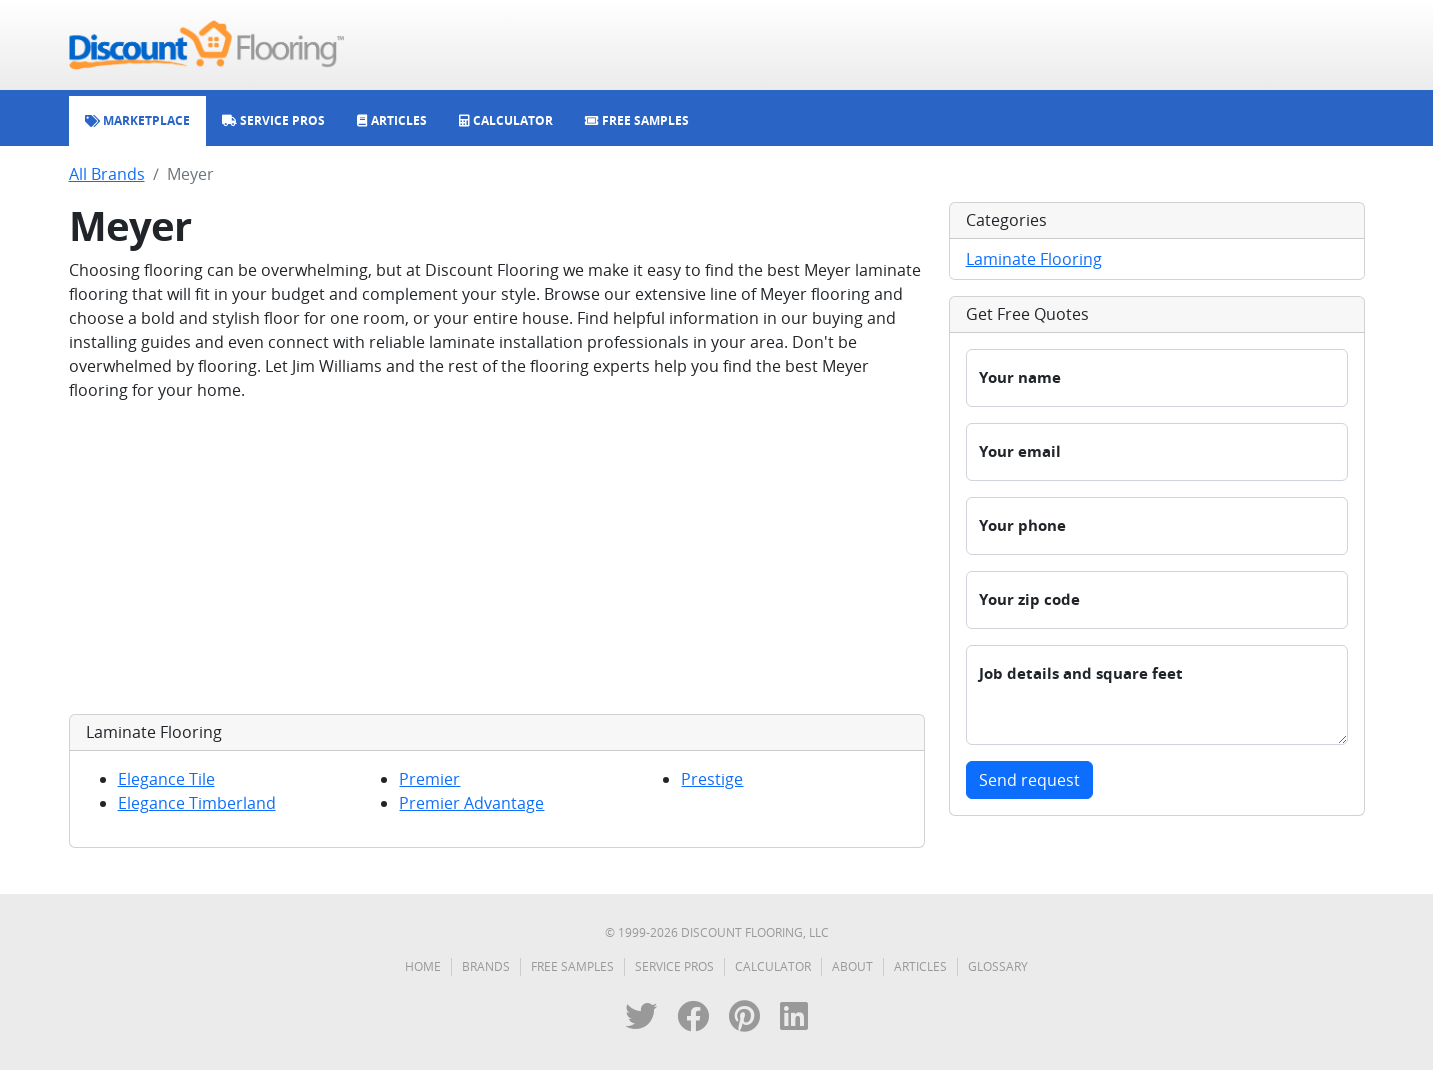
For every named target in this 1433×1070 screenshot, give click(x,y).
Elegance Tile (166, 779)
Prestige (712, 779)
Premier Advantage (471, 803)
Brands (486, 966)
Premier (429, 779)
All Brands (107, 174)
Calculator (773, 966)
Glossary (998, 966)
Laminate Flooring (1034, 259)
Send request (1029, 780)
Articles (920, 966)
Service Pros (674, 966)
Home (423, 966)
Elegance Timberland (197, 803)
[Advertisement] (497, 558)
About (852, 966)
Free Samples (572, 966)
